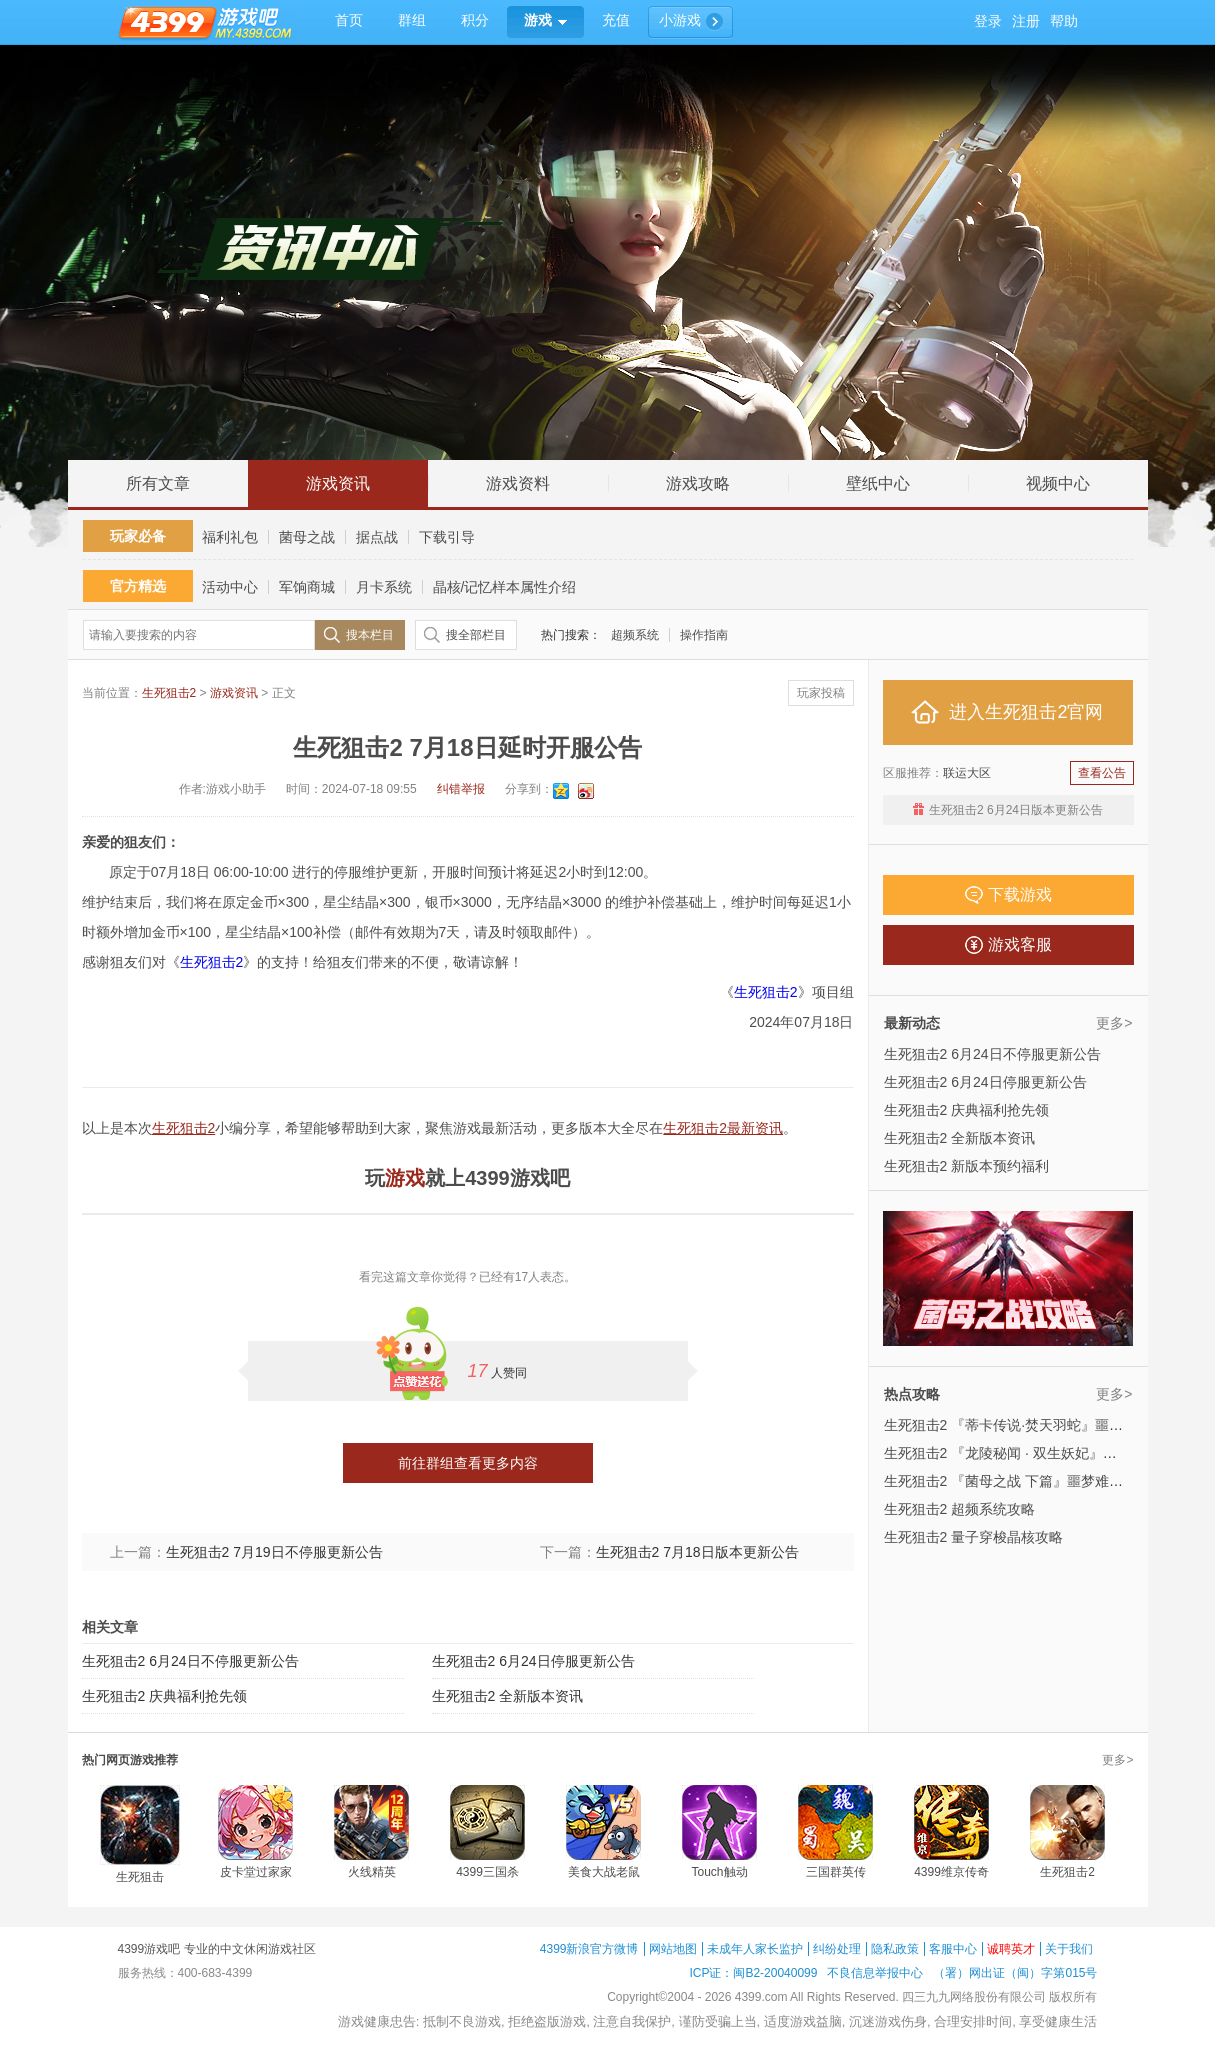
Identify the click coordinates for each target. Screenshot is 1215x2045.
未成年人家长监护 (755, 1949)
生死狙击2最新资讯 (723, 1128)
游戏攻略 (698, 483)
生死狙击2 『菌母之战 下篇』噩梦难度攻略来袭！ (1039, 1481)
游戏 (405, 1178)
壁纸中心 (878, 483)
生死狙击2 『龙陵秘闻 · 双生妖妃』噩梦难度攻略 (1035, 1453)
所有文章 (158, 483)
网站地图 (673, 1949)
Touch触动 (719, 1872)
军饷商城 (307, 587)
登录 (988, 21)
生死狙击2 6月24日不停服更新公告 (190, 1661)
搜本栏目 (370, 635)
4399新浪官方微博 (589, 1949)
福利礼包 (230, 537)
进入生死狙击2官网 (1007, 712)
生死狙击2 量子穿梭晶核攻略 (974, 1537)
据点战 (377, 537)
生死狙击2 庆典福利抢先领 (165, 1696)
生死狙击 (140, 1877)
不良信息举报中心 (875, 1973)
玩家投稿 (821, 693)
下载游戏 (1008, 895)
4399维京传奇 (951, 1872)
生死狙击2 (169, 693)
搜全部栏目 (476, 635)
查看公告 (1102, 773)
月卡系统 (384, 587)
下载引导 (447, 537)
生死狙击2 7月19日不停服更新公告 (274, 1552)
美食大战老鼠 (604, 1872)
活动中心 (230, 587)
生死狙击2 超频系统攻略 (960, 1509)
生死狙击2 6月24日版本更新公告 (1016, 810)
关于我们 (1069, 1949)
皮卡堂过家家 (256, 1872)
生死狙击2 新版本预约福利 (967, 1166)
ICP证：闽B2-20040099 (753, 1973)
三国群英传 (836, 1872)
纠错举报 (461, 789)
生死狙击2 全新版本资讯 (508, 1696)
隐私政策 (895, 1949)
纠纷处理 (837, 1949)
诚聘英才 (1011, 1949)
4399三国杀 (487, 1872)
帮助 (1064, 21)
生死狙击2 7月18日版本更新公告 (697, 1552)
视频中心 (1058, 483)
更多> (1114, 1023)
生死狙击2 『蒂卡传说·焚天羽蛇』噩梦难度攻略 (1032, 1425)
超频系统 (635, 635)
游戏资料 (518, 483)
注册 (1026, 21)
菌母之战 (307, 537)
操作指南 (704, 635)
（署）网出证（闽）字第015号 (1015, 1973)
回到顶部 (1178, 438)
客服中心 (953, 1949)
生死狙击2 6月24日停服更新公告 (533, 1661)
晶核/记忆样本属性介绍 (505, 587)
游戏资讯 (338, 483)
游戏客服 (1008, 945)
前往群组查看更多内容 (468, 1463)
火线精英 (372, 1872)
